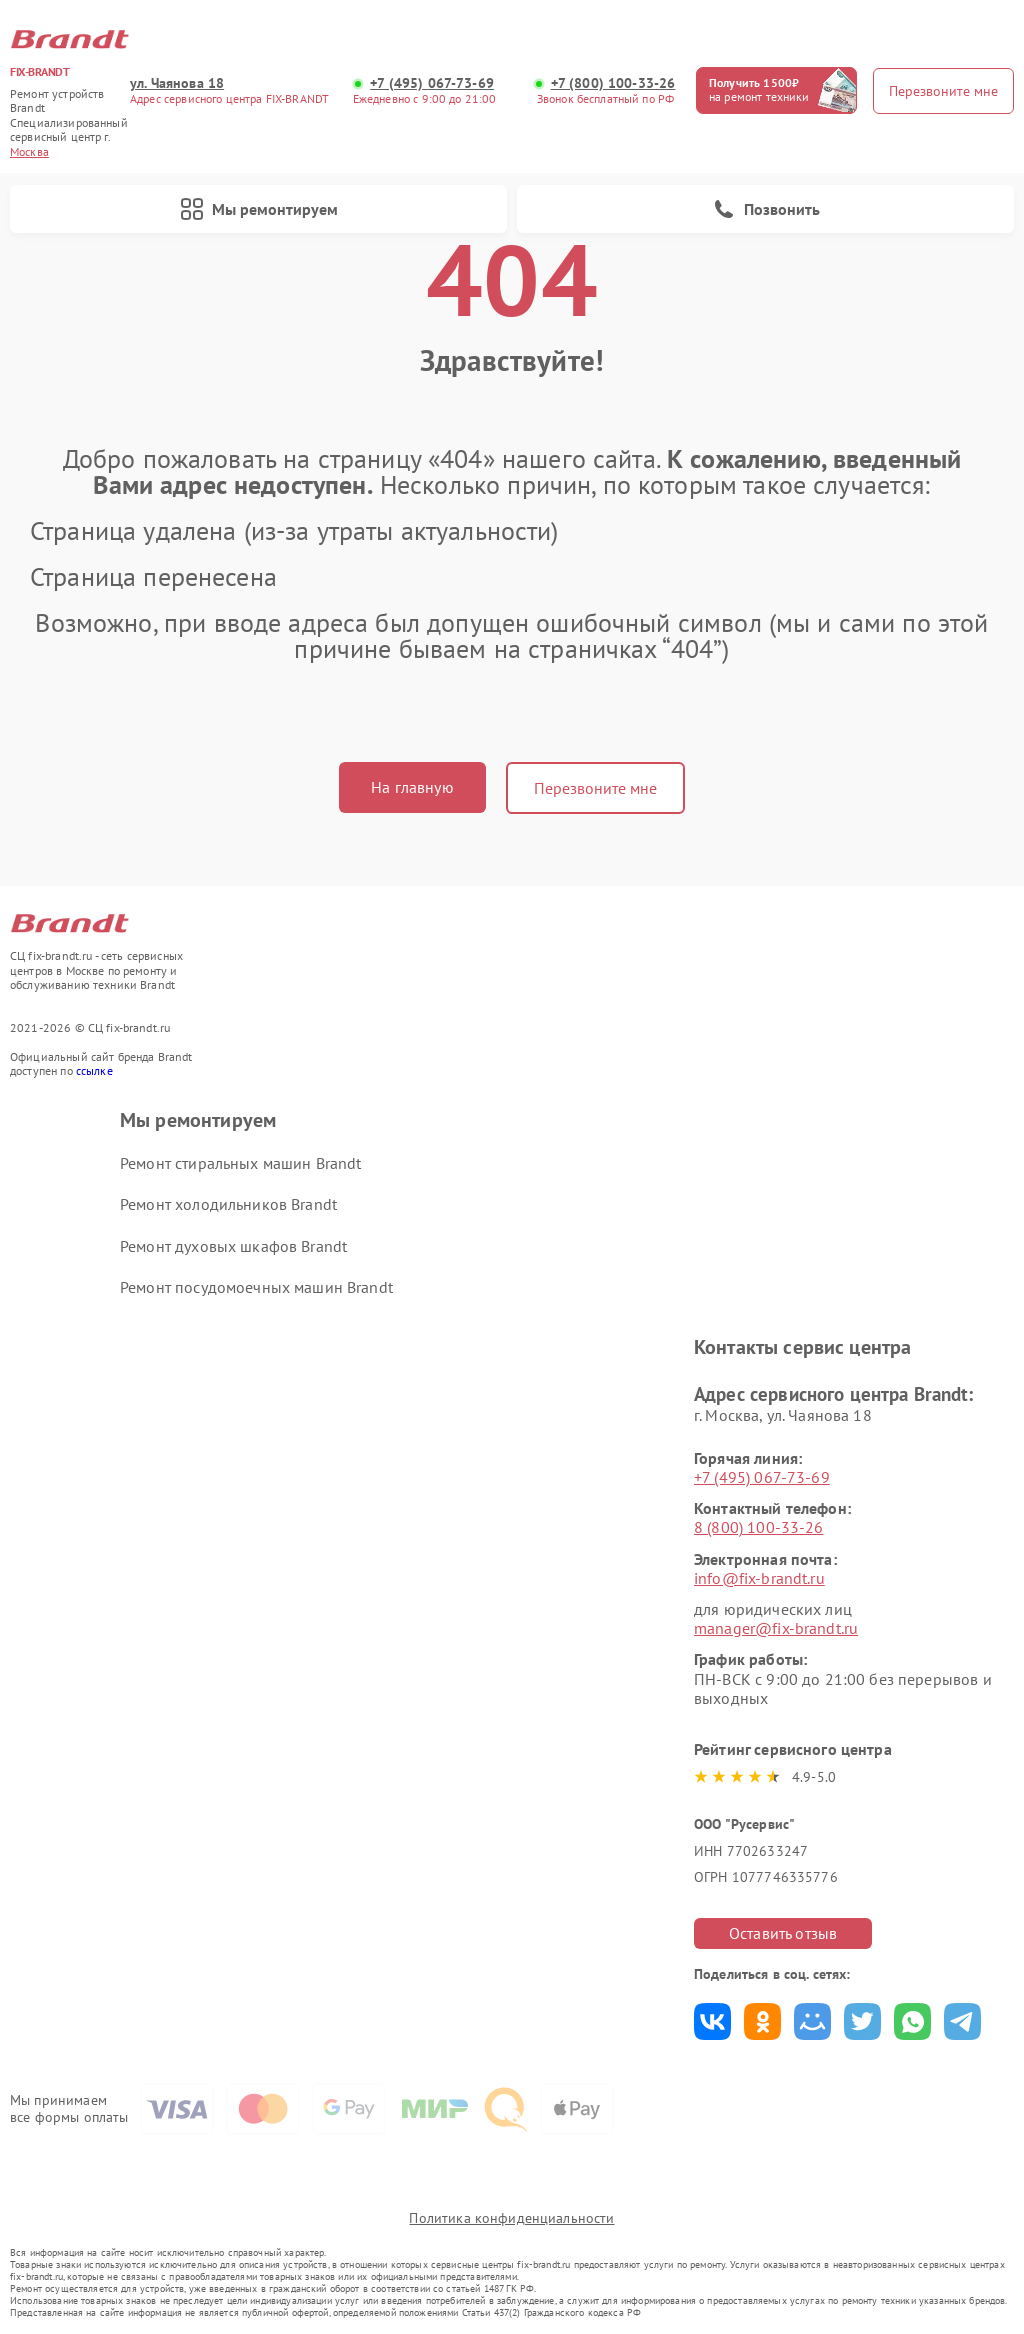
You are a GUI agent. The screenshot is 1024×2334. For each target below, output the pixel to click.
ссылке (94, 1070)
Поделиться (712, 2021)
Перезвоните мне (595, 788)
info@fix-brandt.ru (759, 1578)
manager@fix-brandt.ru (776, 1628)
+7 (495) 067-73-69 (432, 83)
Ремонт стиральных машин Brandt (241, 1163)
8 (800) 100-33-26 (759, 1527)
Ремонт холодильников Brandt (228, 1204)
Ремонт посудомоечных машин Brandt (256, 1287)
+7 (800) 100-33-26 (613, 83)
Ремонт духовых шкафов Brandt (233, 1246)
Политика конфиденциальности (511, 2218)
